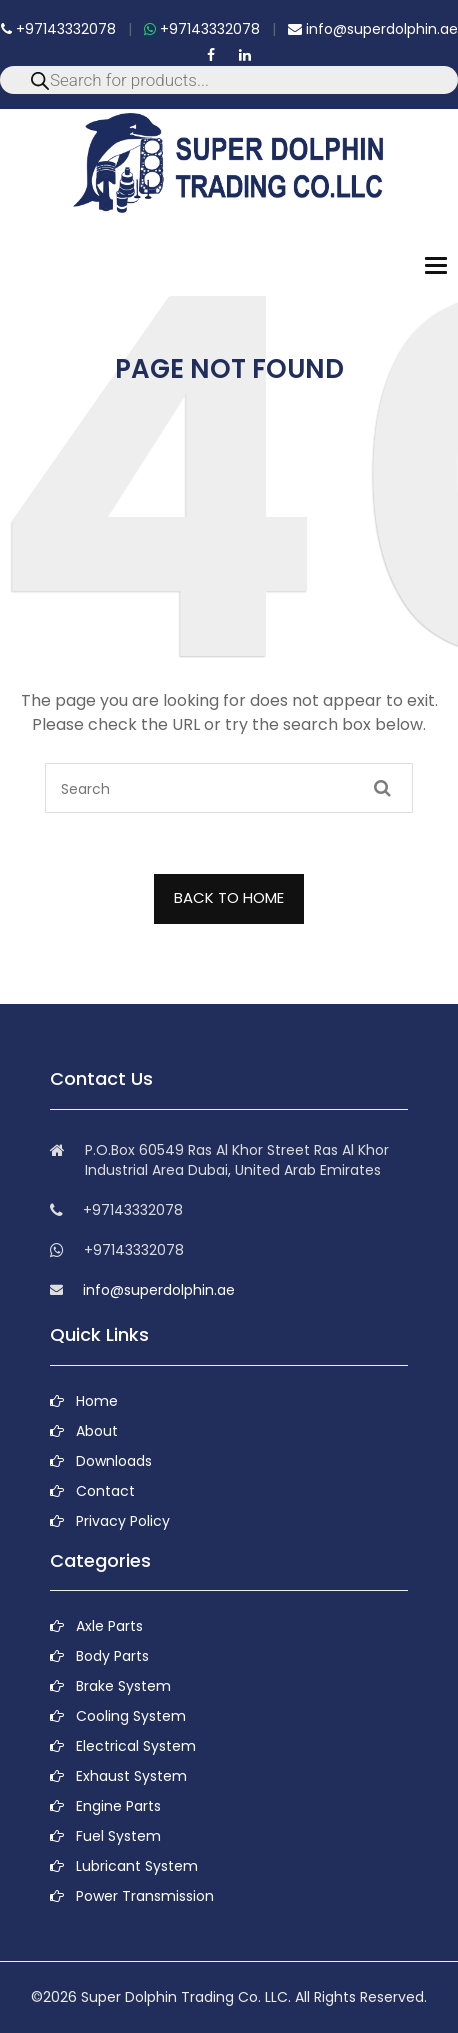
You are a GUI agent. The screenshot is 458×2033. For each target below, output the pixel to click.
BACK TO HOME (229, 897)
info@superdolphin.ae (373, 29)
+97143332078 (58, 29)
